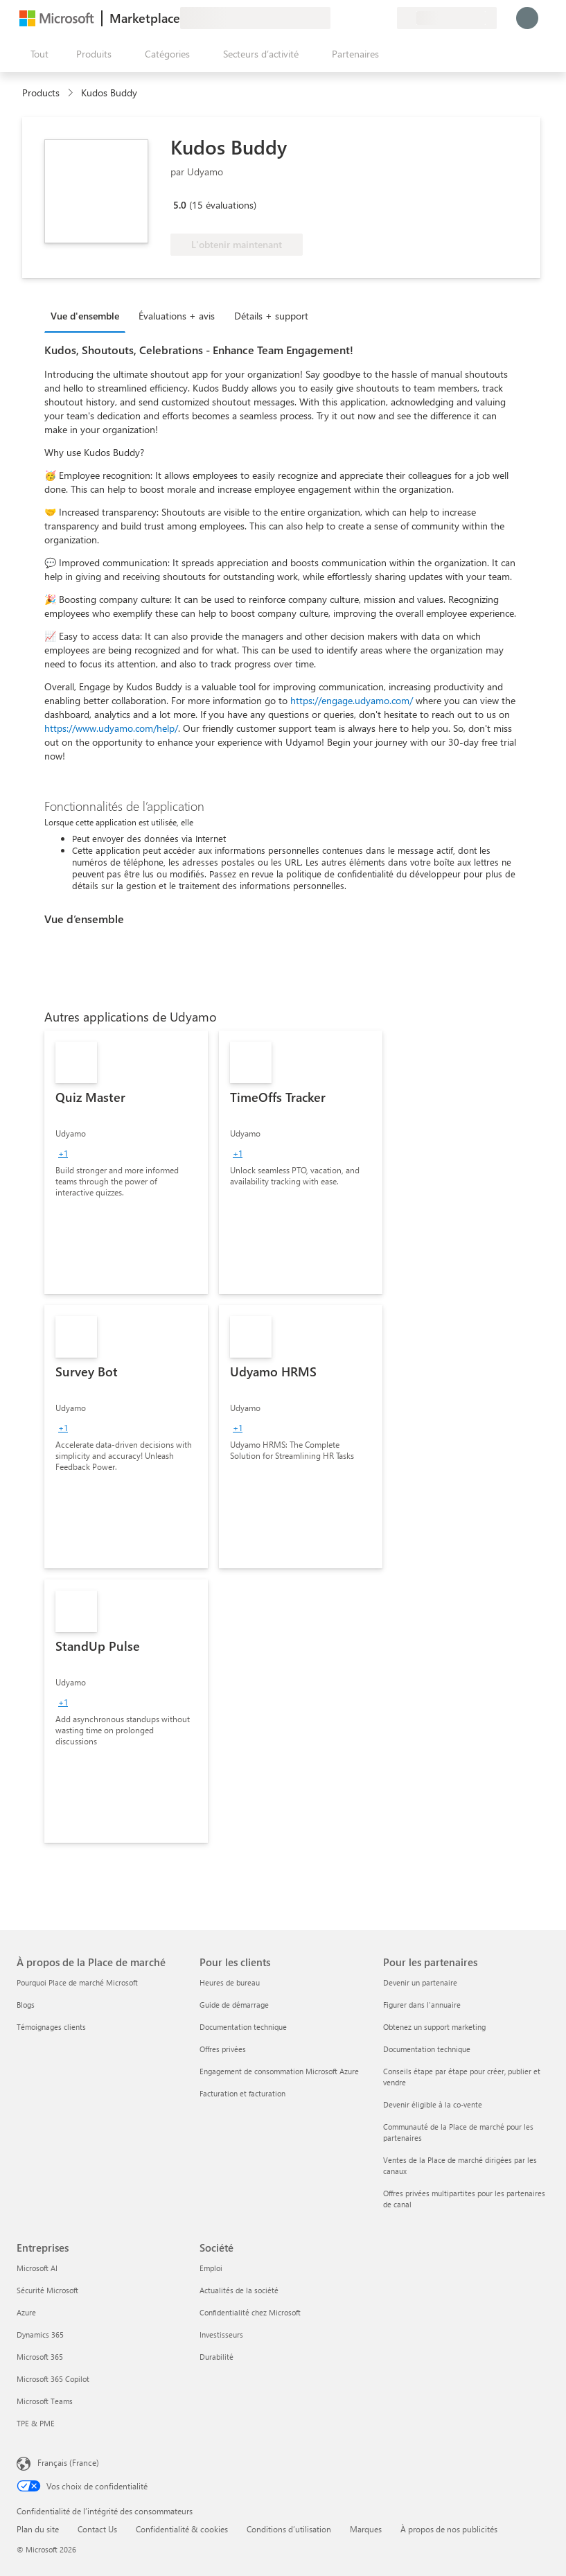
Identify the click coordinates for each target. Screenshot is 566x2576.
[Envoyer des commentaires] (336, 18)
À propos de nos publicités (448, 2528)
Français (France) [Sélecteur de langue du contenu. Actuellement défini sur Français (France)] (68, 2462)
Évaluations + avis (177, 315)
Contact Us (97, 2528)
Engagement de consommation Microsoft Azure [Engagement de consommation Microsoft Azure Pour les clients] (279, 2071)
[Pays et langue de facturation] (447, 18)
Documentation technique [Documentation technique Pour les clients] (243, 2027)
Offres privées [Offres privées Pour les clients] (223, 2049)
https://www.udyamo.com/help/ (111, 728)
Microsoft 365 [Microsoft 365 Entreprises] (40, 2356)
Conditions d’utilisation (289, 2528)
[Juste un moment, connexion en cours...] (527, 18)
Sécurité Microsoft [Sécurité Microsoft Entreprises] (47, 2290)
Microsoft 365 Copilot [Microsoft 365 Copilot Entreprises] (53, 2379)
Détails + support (271, 315)
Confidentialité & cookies (182, 2528)
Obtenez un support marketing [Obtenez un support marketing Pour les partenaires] (434, 2027)
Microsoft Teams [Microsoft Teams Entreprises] (45, 2401)
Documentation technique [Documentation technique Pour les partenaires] (426, 2049)
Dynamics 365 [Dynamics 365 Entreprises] (40, 2334)
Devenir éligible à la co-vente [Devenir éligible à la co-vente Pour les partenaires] (432, 2104)
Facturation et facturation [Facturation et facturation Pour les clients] (242, 2093)
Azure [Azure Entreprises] (26, 2312)
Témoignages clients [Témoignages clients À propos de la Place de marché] (51, 2027)
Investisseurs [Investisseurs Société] (221, 2334)
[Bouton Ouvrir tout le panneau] (36, 54)
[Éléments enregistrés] (369, 18)
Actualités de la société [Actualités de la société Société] (239, 2290)
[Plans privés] (385, 18)
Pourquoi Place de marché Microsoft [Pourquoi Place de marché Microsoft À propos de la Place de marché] (77, 1982)
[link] (126, 1162)
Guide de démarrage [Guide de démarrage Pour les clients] (234, 2004)
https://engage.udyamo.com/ (351, 700)
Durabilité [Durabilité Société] (216, 2356)
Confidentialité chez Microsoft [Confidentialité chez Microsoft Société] (250, 2312)
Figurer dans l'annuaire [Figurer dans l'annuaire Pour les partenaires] (422, 2004)
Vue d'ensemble (85, 315)
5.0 (179, 204)
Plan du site (38, 2528)
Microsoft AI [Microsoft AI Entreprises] (37, 2268)
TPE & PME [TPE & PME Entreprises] (36, 2423)
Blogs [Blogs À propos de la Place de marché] (26, 2004)
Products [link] (41, 92)
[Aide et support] (352, 18)
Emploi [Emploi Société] (211, 2268)
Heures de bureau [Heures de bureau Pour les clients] (230, 1982)
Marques (366, 2528)
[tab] (88, 315)
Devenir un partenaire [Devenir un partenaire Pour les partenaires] (420, 1982)
